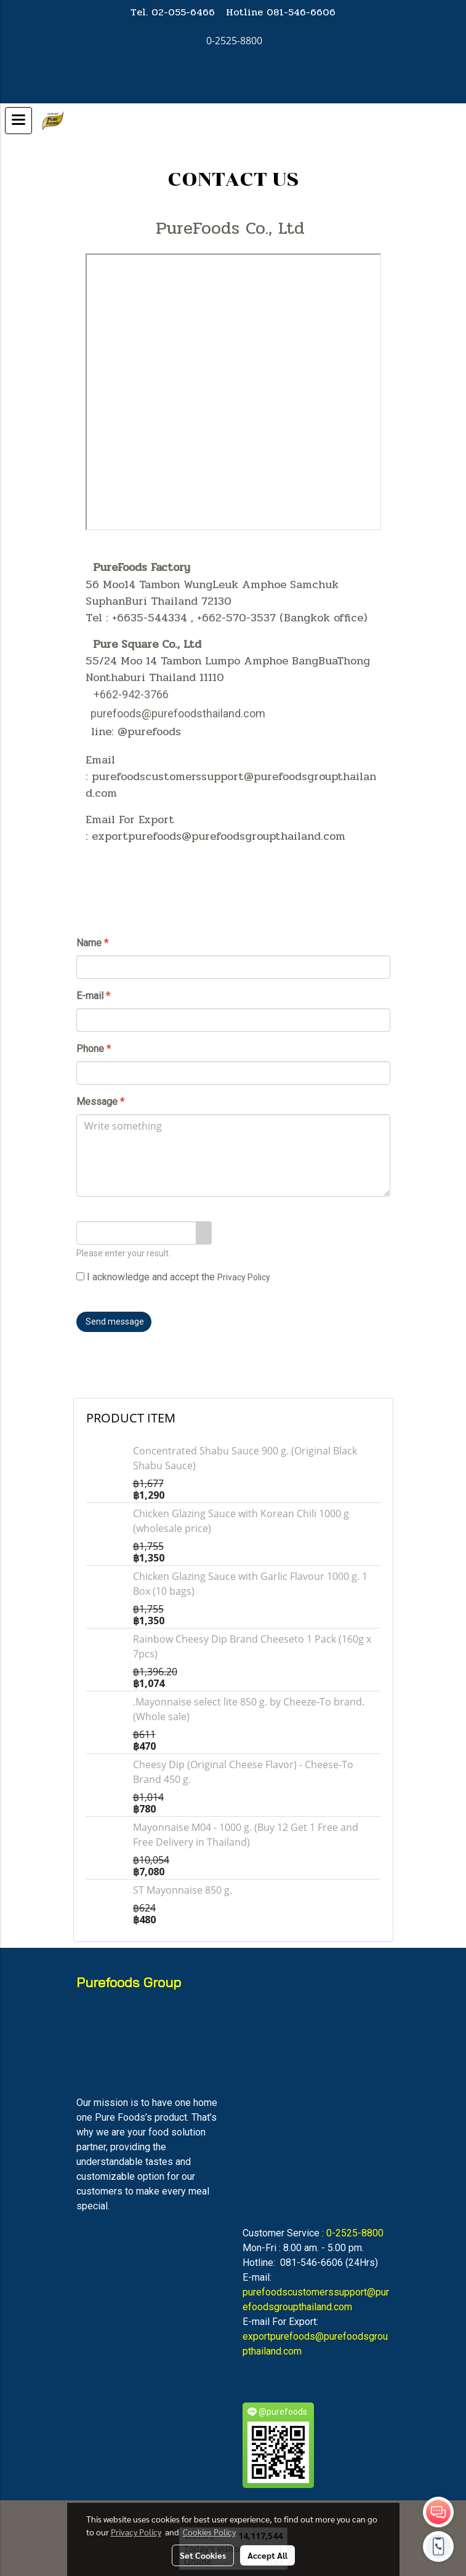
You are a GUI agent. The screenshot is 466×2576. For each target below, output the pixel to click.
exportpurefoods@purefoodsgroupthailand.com (218, 836)
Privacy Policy (243, 1277)
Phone (93, 1049)
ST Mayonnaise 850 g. (182, 1890)
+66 (103, 694)
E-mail (93, 996)
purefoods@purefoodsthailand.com (177, 713)
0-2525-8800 (355, 2233)
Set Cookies (203, 2555)
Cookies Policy (209, 2531)
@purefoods (149, 731)
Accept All (267, 2555)
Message (100, 1101)
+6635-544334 (149, 617)
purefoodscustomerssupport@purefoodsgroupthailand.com (231, 785)
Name (92, 943)
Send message (114, 1321)
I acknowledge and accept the (173, 1277)
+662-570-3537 (236, 617)
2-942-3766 (140, 694)
